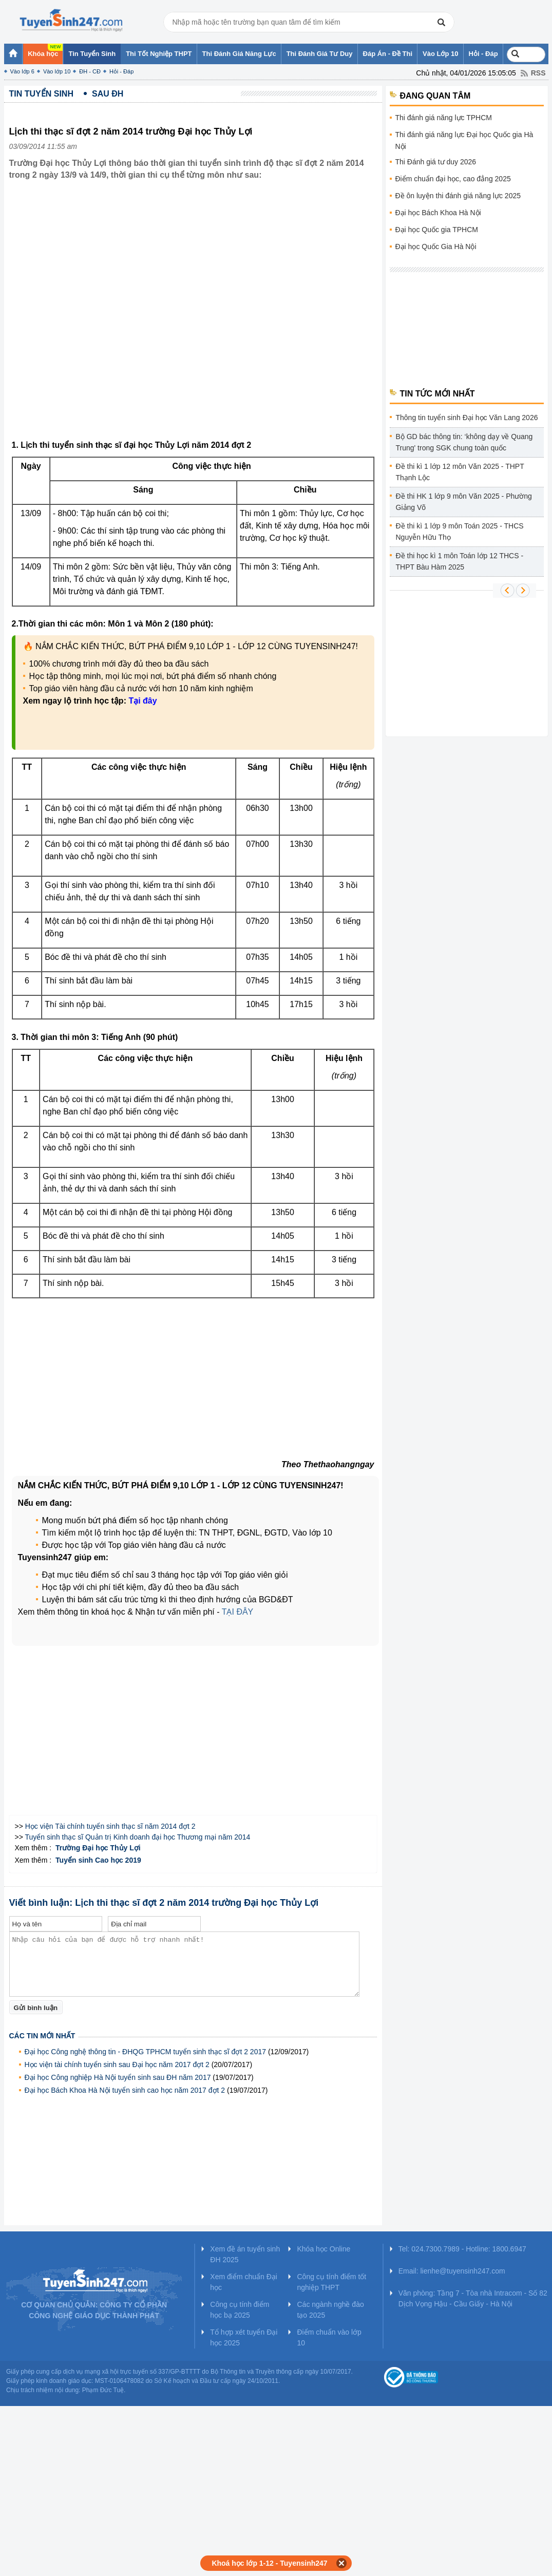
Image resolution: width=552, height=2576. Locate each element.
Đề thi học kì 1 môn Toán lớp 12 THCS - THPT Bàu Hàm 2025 (460, 561)
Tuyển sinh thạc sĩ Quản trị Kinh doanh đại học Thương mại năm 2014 (138, 1837)
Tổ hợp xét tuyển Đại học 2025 (243, 2337)
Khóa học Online (323, 2249)
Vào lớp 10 (56, 71)
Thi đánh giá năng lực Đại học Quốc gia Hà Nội (464, 140)
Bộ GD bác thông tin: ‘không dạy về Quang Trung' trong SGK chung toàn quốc (464, 442)
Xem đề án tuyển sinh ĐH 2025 (245, 2254)
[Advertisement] (118, 318)
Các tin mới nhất (42, 2036)
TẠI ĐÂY (238, 1611)
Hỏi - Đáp (121, 71)
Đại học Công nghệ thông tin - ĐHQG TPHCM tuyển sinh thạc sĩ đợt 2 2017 (146, 2052)
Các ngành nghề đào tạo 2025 (330, 2309)
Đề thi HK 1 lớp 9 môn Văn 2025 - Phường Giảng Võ (464, 502)
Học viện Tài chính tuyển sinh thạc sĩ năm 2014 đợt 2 (110, 1826)
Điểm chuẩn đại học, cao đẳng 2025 (453, 179)
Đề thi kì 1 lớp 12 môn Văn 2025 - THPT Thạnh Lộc (460, 472)
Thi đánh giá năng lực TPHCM (443, 117)
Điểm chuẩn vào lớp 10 (329, 2337)
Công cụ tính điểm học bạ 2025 (239, 2309)
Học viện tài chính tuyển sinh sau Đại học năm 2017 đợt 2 (117, 2064)
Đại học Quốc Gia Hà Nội (436, 246)
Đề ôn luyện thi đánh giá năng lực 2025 (458, 196)
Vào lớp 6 (22, 71)
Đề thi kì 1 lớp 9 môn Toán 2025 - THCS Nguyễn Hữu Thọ (460, 531)
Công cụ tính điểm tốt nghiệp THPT (331, 2281)
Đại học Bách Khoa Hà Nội (438, 213)
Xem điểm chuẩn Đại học (243, 2281)
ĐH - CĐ (90, 71)
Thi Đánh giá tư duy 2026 (436, 162)
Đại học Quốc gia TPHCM (436, 229)
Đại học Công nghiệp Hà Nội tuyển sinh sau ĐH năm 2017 (118, 2077)
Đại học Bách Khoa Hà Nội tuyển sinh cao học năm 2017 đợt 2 (125, 2090)
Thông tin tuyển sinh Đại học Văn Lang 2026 (467, 417)
